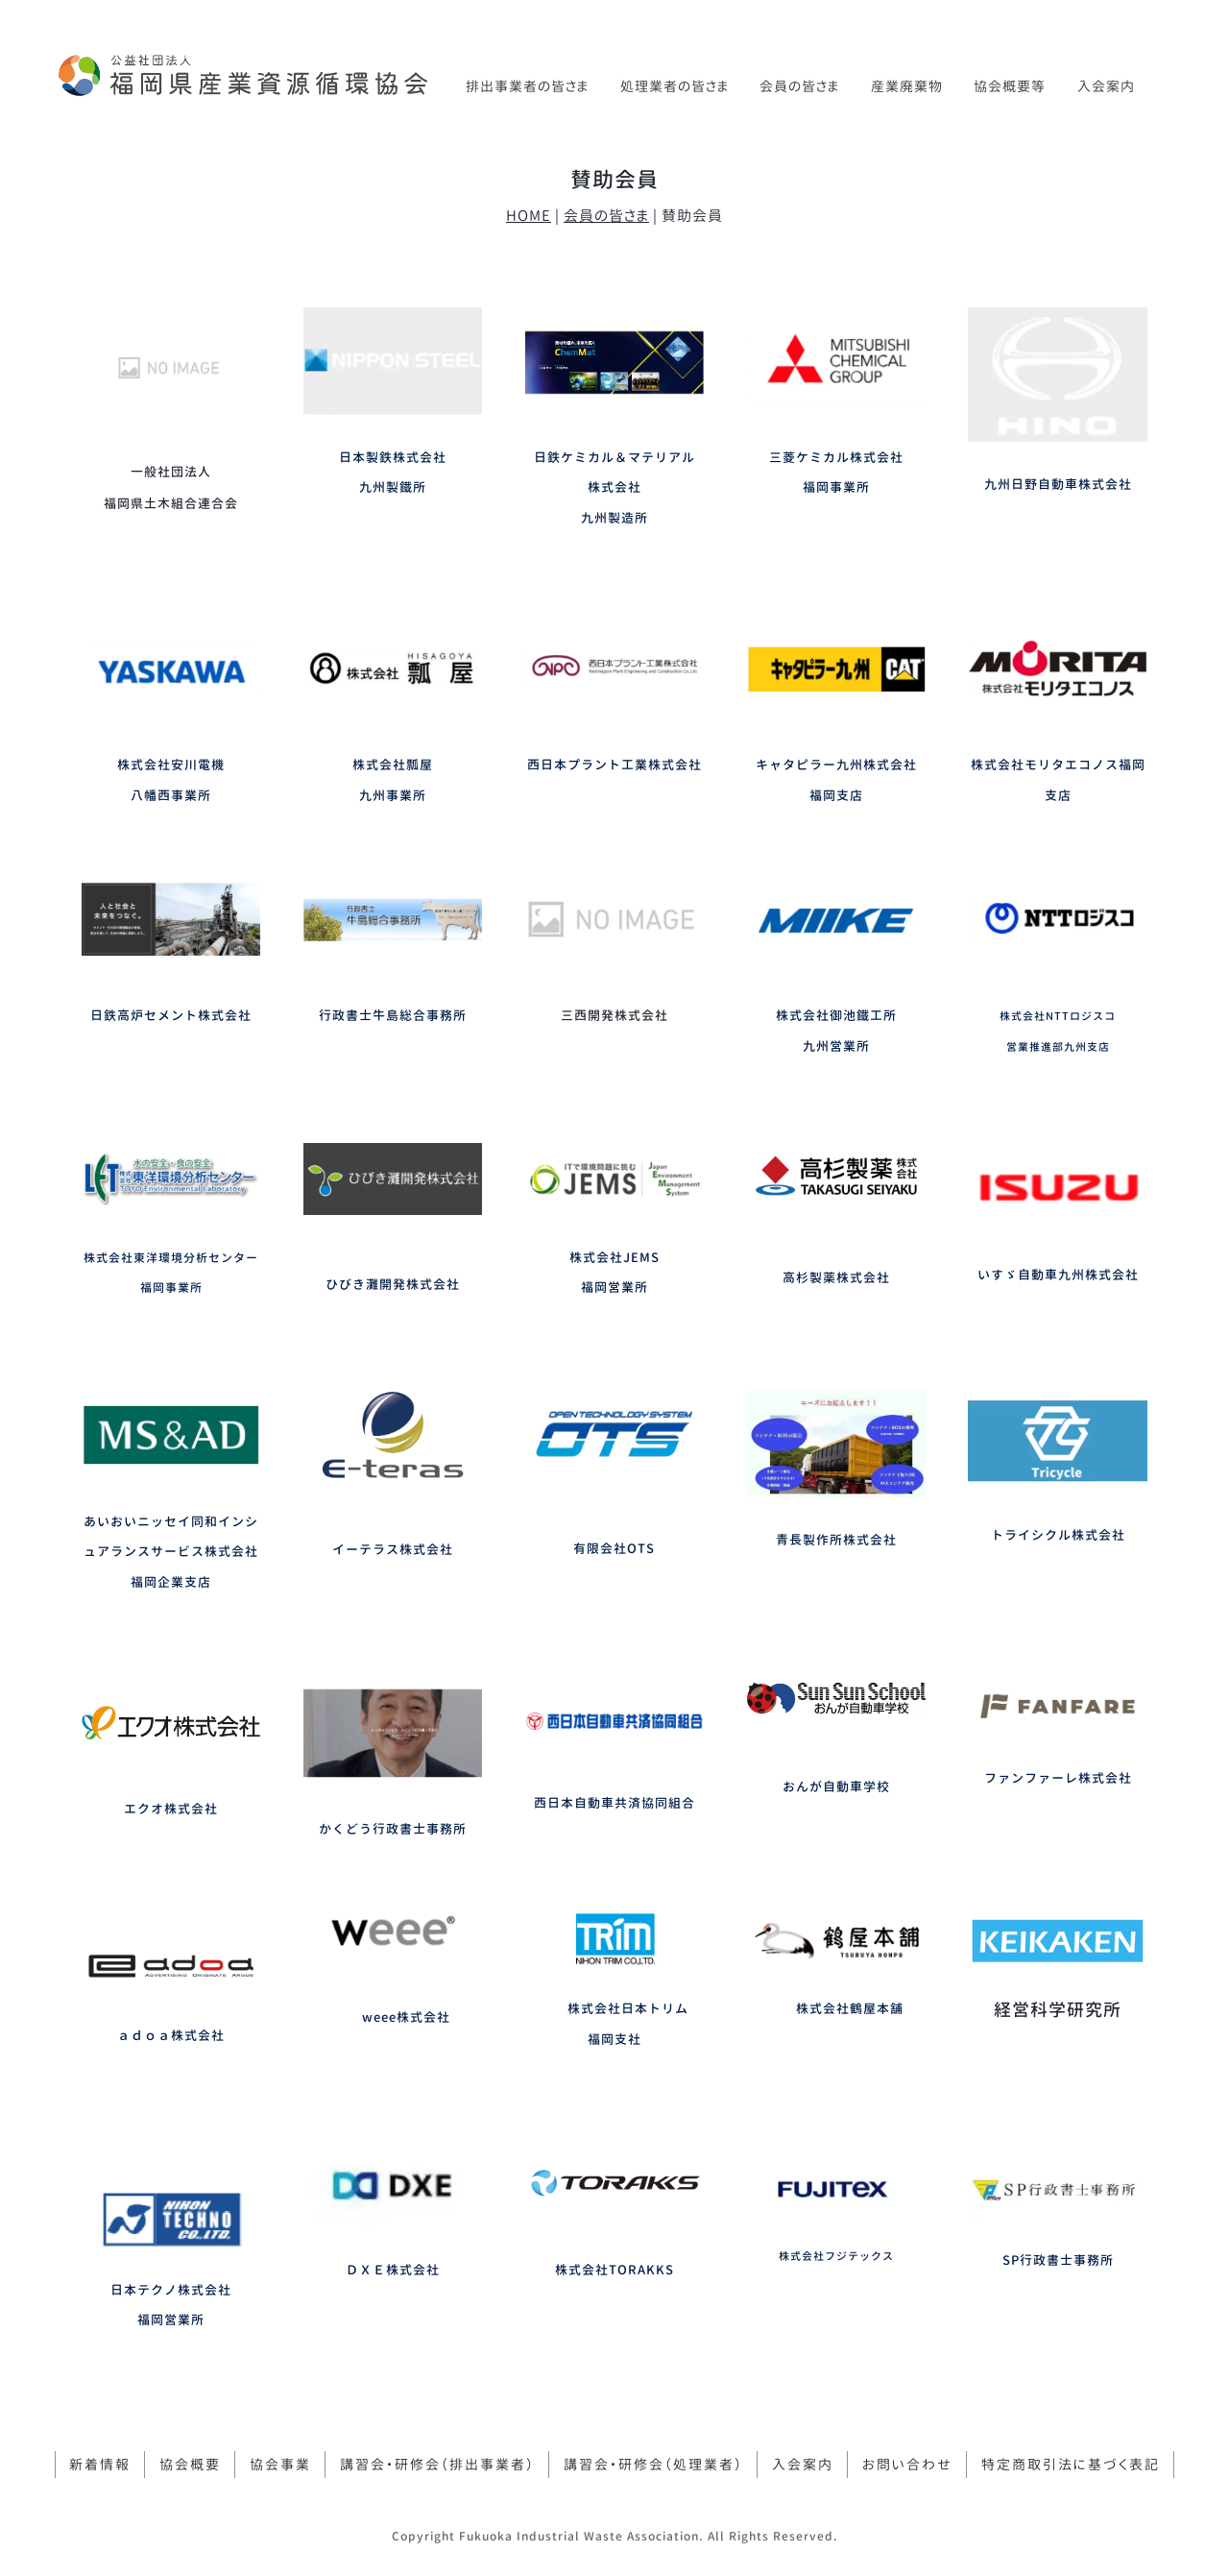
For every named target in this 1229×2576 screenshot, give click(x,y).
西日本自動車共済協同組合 (614, 1802)
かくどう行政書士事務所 (393, 1828)
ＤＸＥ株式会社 (393, 2269)
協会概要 (190, 2464)
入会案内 (1106, 86)
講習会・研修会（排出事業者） (437, 2464)
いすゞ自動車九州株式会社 (1058, 1274)
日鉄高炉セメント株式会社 (171, 1015)
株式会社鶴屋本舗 (850, 2008)
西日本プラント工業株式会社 (614, 764)
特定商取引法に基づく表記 (1070, 2464)
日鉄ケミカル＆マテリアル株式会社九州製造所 (614, 487)
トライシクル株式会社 (1058, 1534)
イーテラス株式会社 (392, 1549)
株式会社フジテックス (836, 2256)
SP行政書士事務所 (1058, 2260)
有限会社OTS (614, 1548)
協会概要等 (1010, 86)
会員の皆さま (799, 86)
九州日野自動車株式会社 (1058, 484)
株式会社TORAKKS (614, 2269)
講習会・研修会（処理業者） (653, 2464)
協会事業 (280, 2464)
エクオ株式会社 (171, 1808)
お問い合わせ (907, 2464)
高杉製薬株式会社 (836, 1277)
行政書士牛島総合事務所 (393, 1015)
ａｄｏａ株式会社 (171, 2035)
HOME (528, 215)
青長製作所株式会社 (836, 1539)
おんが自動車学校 (836, 1786)
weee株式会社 (406, 2017)
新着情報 (100, 2464)
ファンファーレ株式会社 (1058, 1777)
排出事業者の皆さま (527, 86)
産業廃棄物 (907, 86)
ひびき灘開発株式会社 (392, 1284)
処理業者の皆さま (674, 86)
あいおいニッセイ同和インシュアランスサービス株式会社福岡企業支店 (171, 1552)
